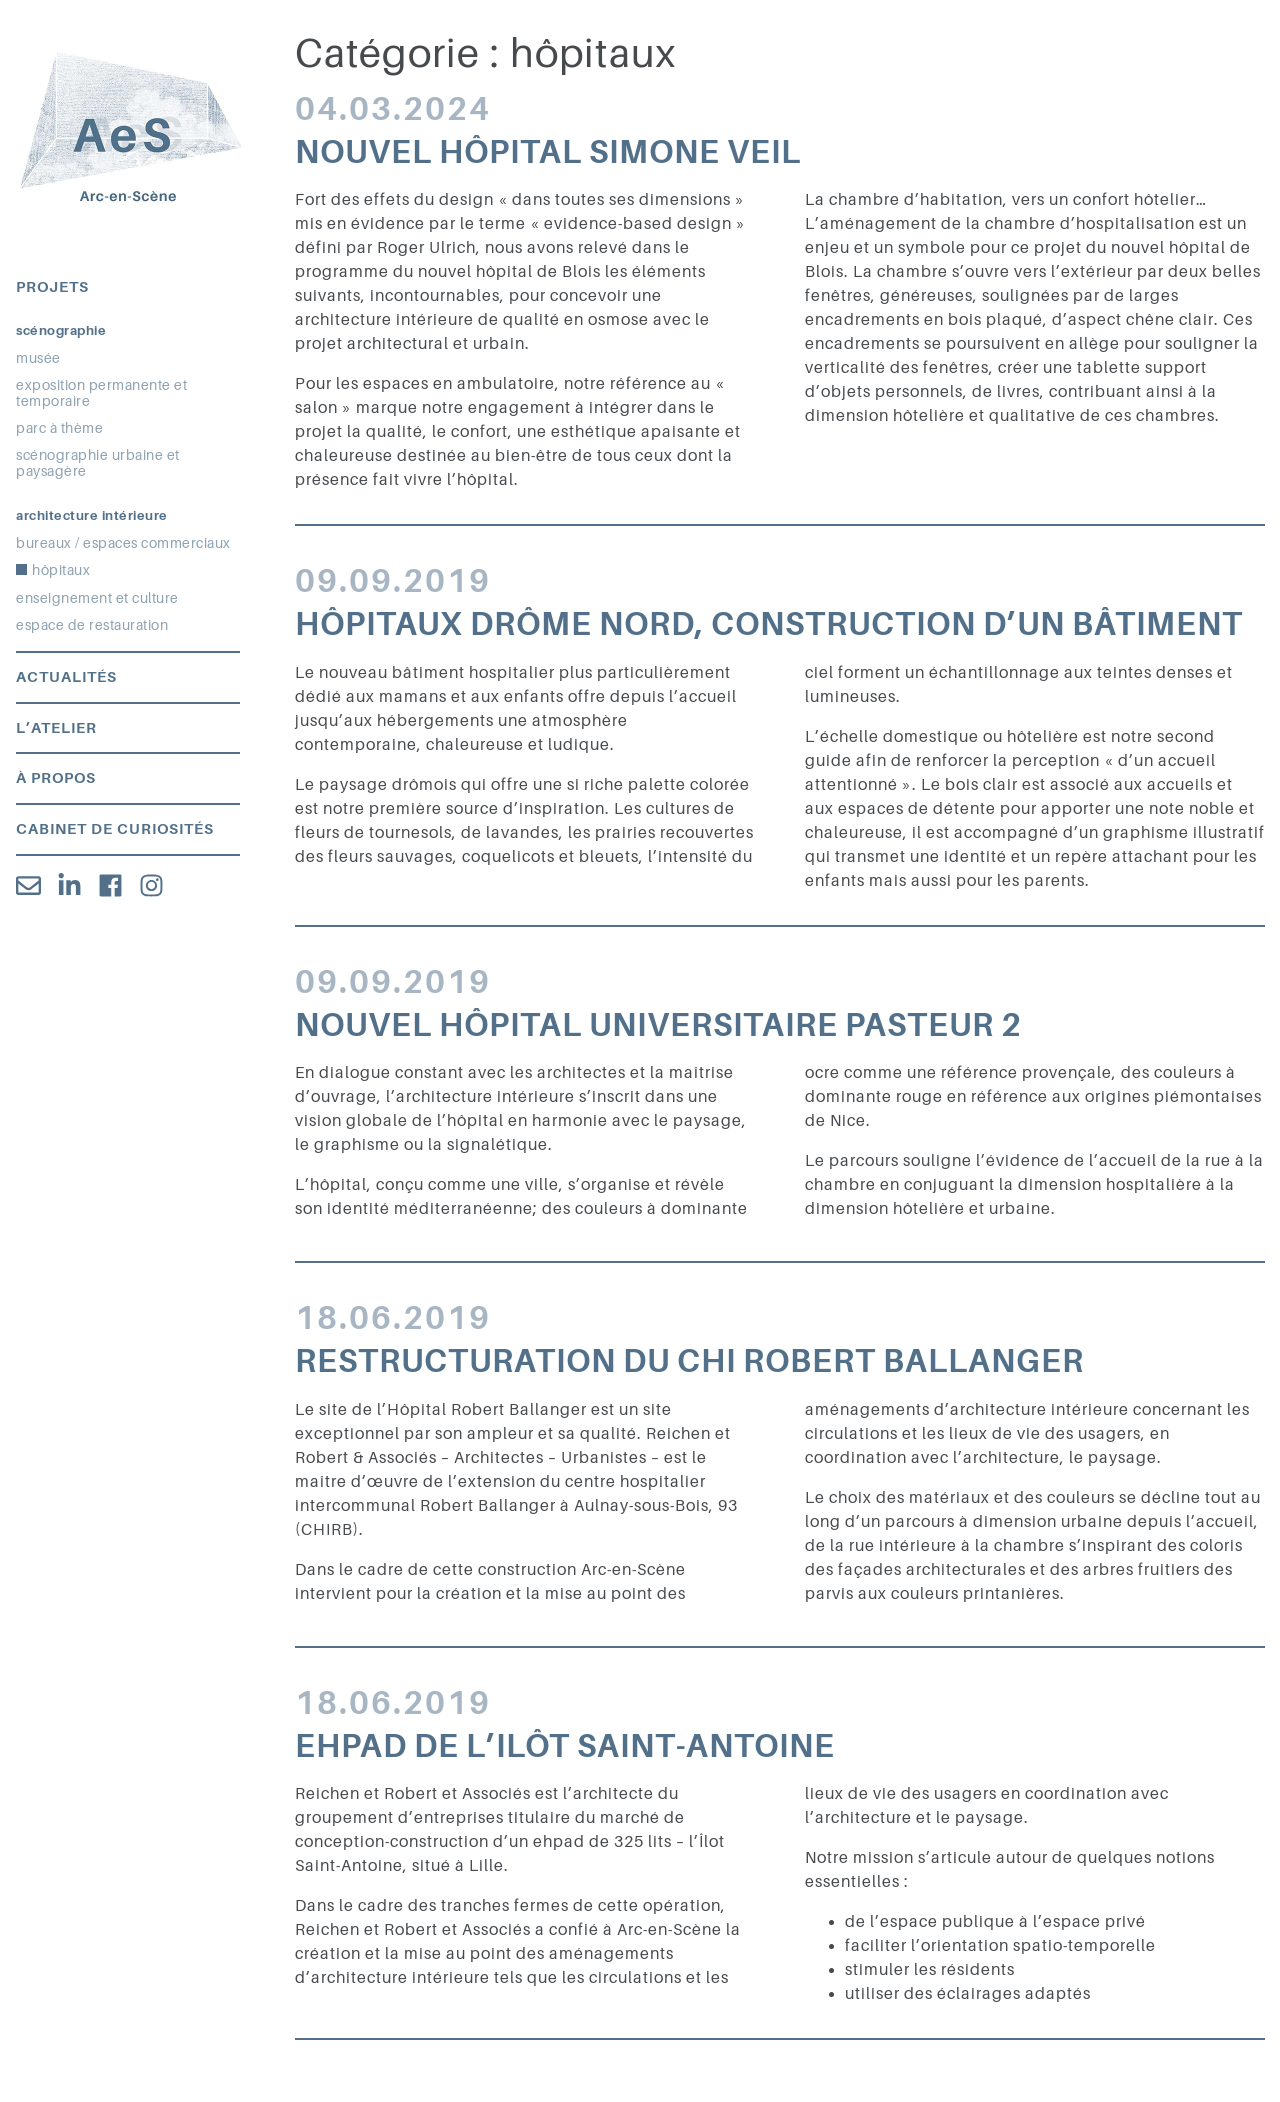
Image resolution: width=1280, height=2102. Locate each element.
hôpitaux (61, 570)
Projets (52, 287)
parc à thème (59, 428)
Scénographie (61, 330)
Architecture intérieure (92, 515)
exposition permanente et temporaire (101, 393)
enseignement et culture (97, 598)
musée (38, 358)
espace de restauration (92, 625)
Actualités (66, 677)
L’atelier (56, 728)
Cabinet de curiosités (115, 829)
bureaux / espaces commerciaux (123, 543)
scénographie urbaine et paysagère (98, 463)
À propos (56, 778)
